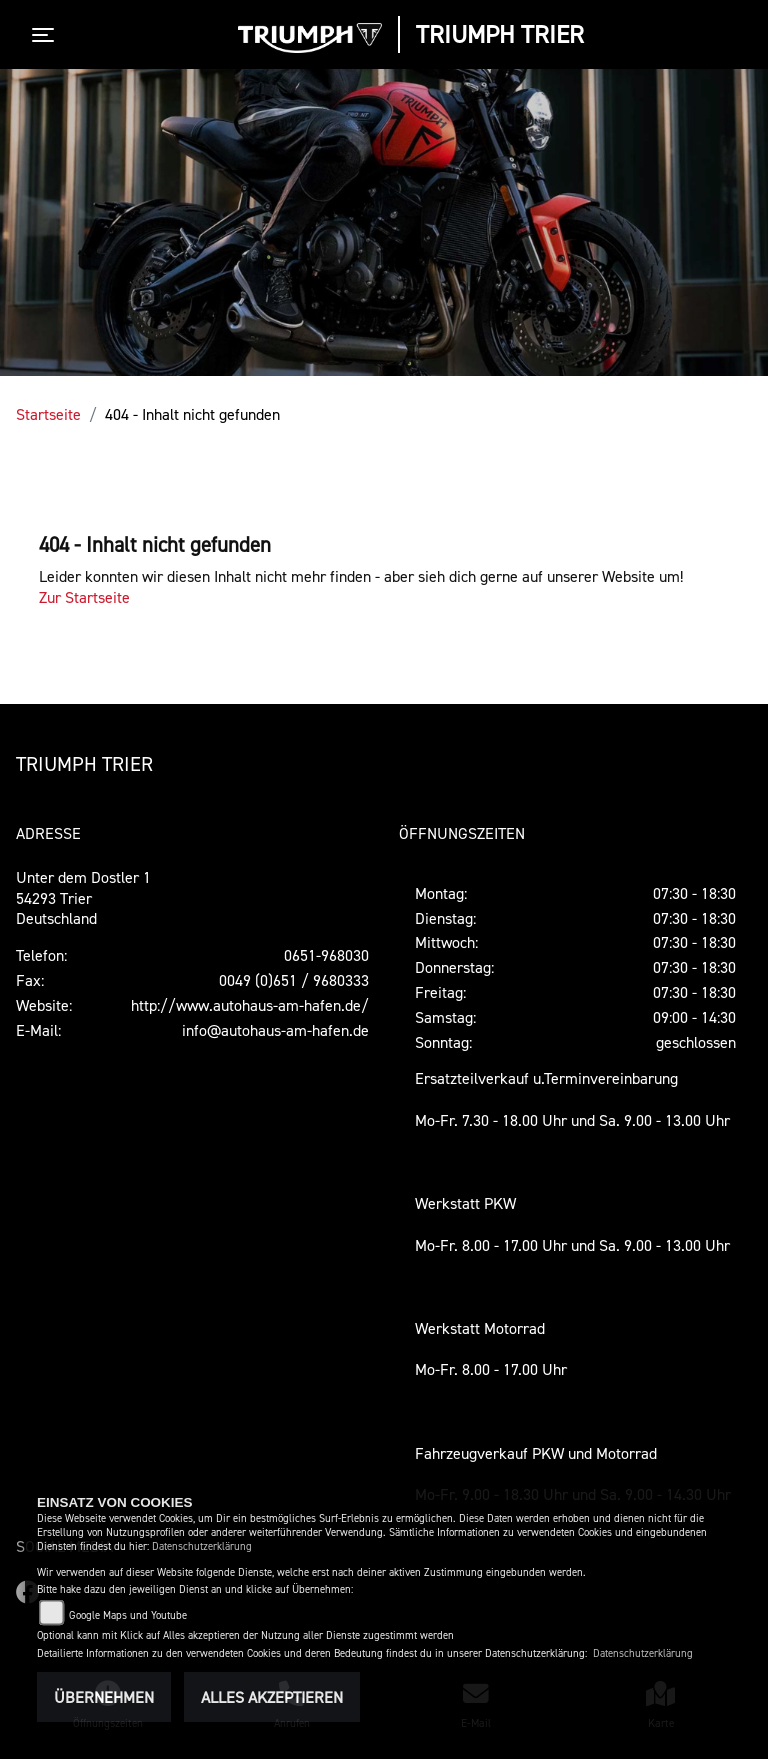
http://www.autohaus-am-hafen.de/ (250, 1005)
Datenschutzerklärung (202, 1546)
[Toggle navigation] (47, 35)
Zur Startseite (84, 597)
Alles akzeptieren (272, 1697)
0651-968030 (326, 955)
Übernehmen (104, 1697)
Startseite (48, 414)
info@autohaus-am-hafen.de (275, 1030)
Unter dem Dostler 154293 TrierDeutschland (83, 898)
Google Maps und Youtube (128, 1615)
